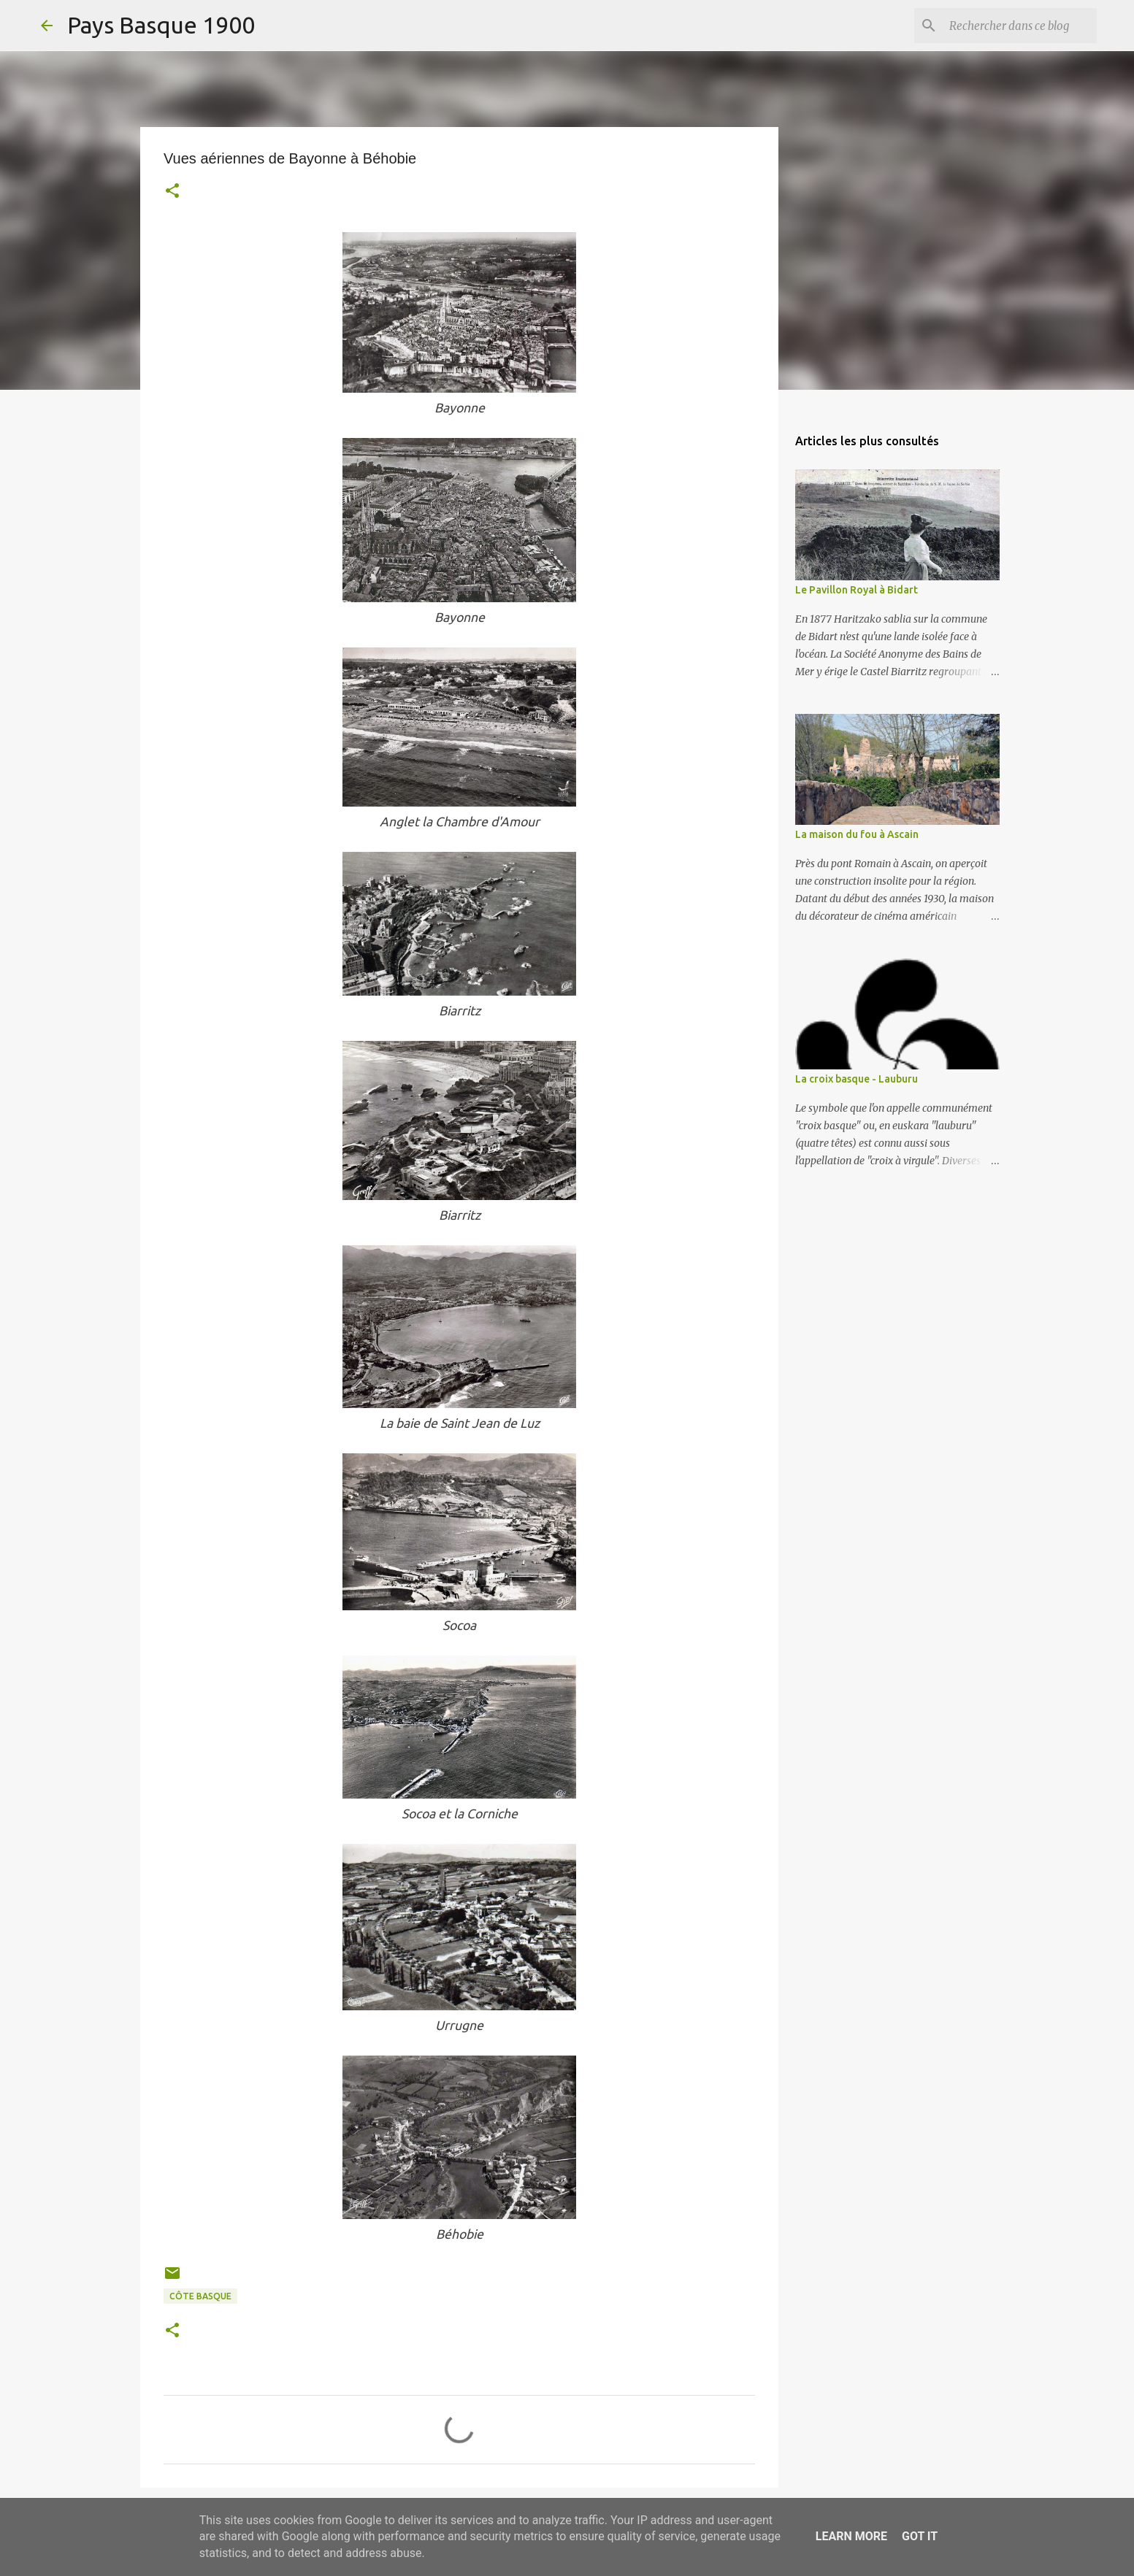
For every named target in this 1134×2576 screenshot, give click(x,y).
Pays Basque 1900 (161, 25)
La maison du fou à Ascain (857, 834)
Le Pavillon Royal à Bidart (856, 590)
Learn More (851, 2536)
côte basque (200, 2296)
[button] (172, 192)
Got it (920, 2536)
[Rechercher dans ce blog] (1020, 25)
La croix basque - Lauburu (856, 1079)
